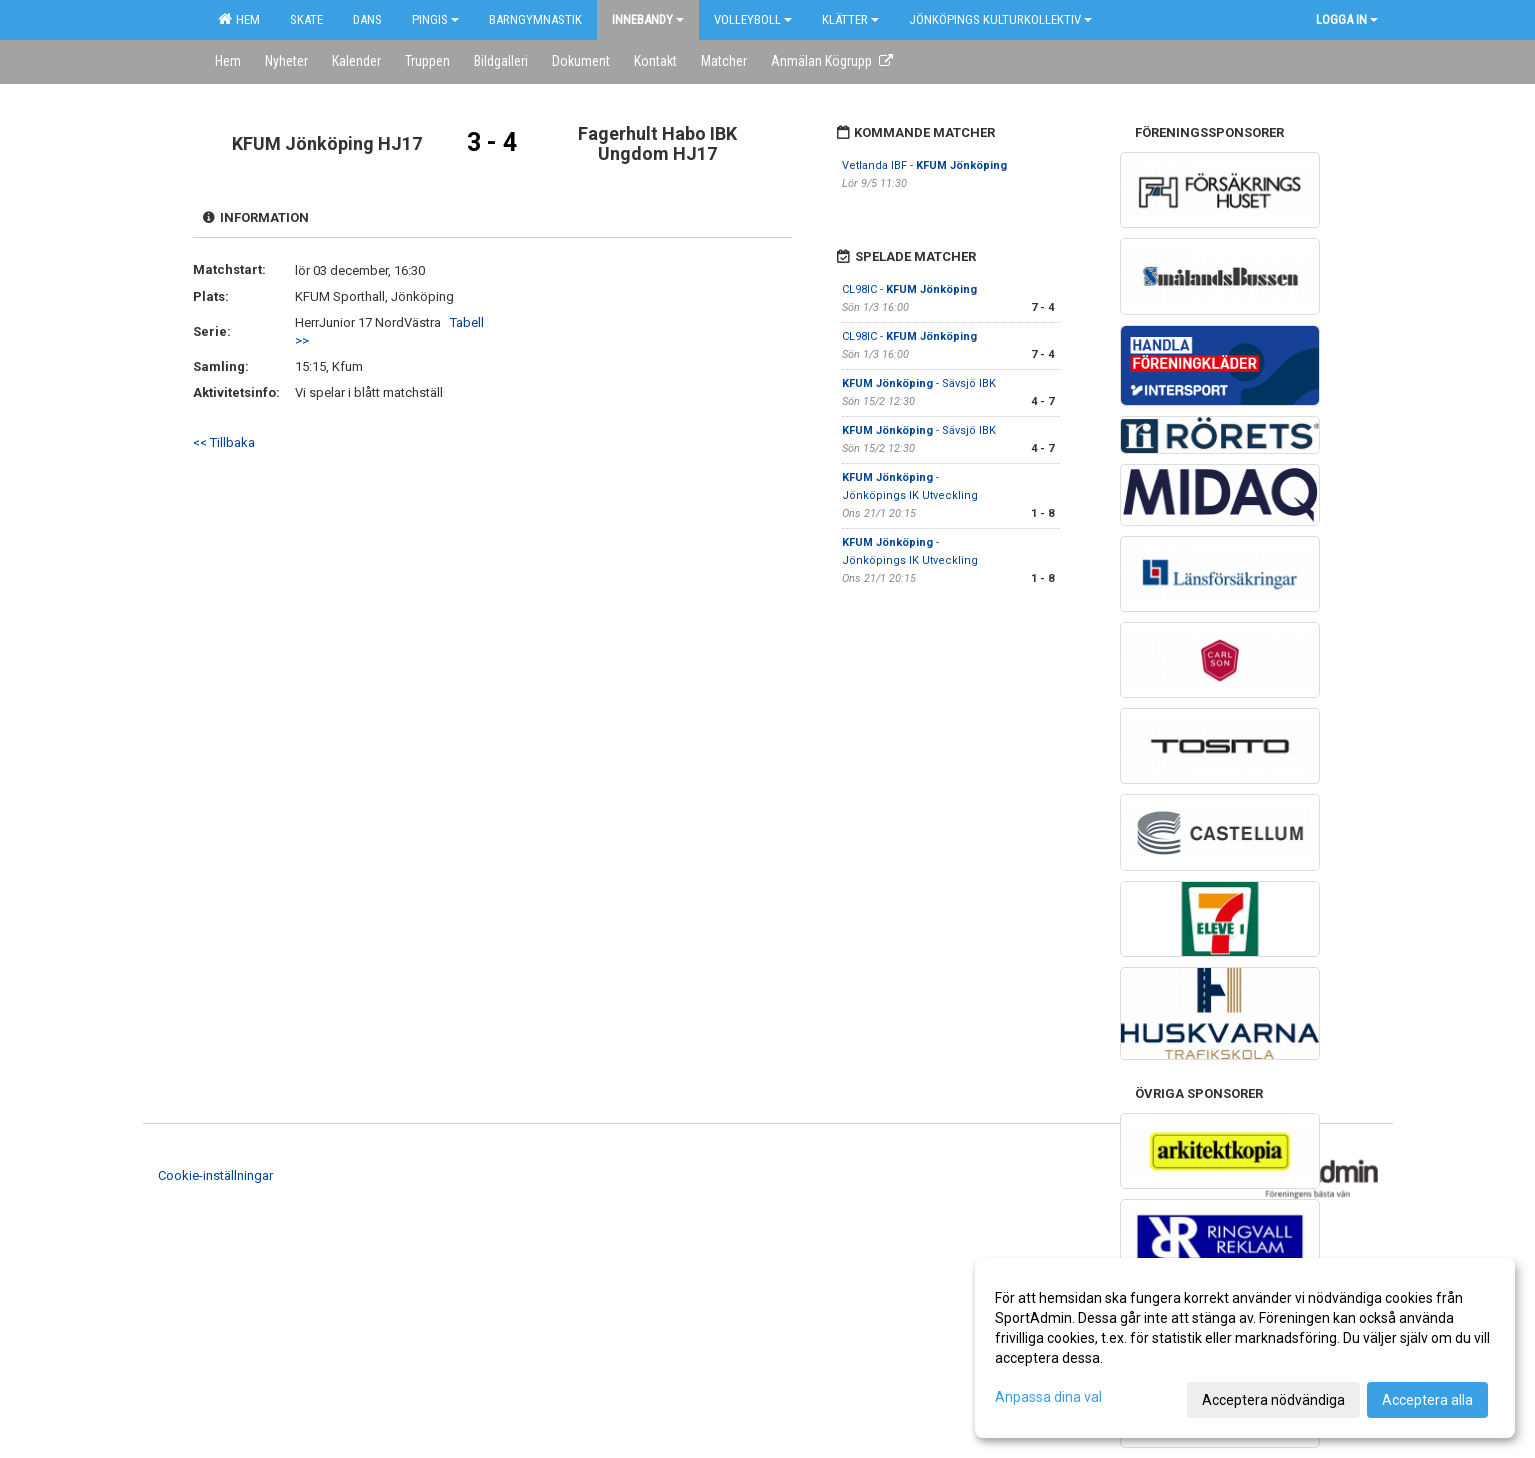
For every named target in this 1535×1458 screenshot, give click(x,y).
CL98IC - (909, 289)
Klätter (850, 19)
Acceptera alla (1427, 1400)
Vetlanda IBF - (924, 165)
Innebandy (648, 19)
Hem (239, 19)
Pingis (435, 19)
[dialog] (1245, 1348)
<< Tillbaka (224, 442)
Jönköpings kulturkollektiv (1000, 19)
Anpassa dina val (1048, 1397)
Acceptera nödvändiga (1273, 1400)
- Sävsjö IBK (919, 383)
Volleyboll (753, 19)
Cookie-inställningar (215, 1175)
